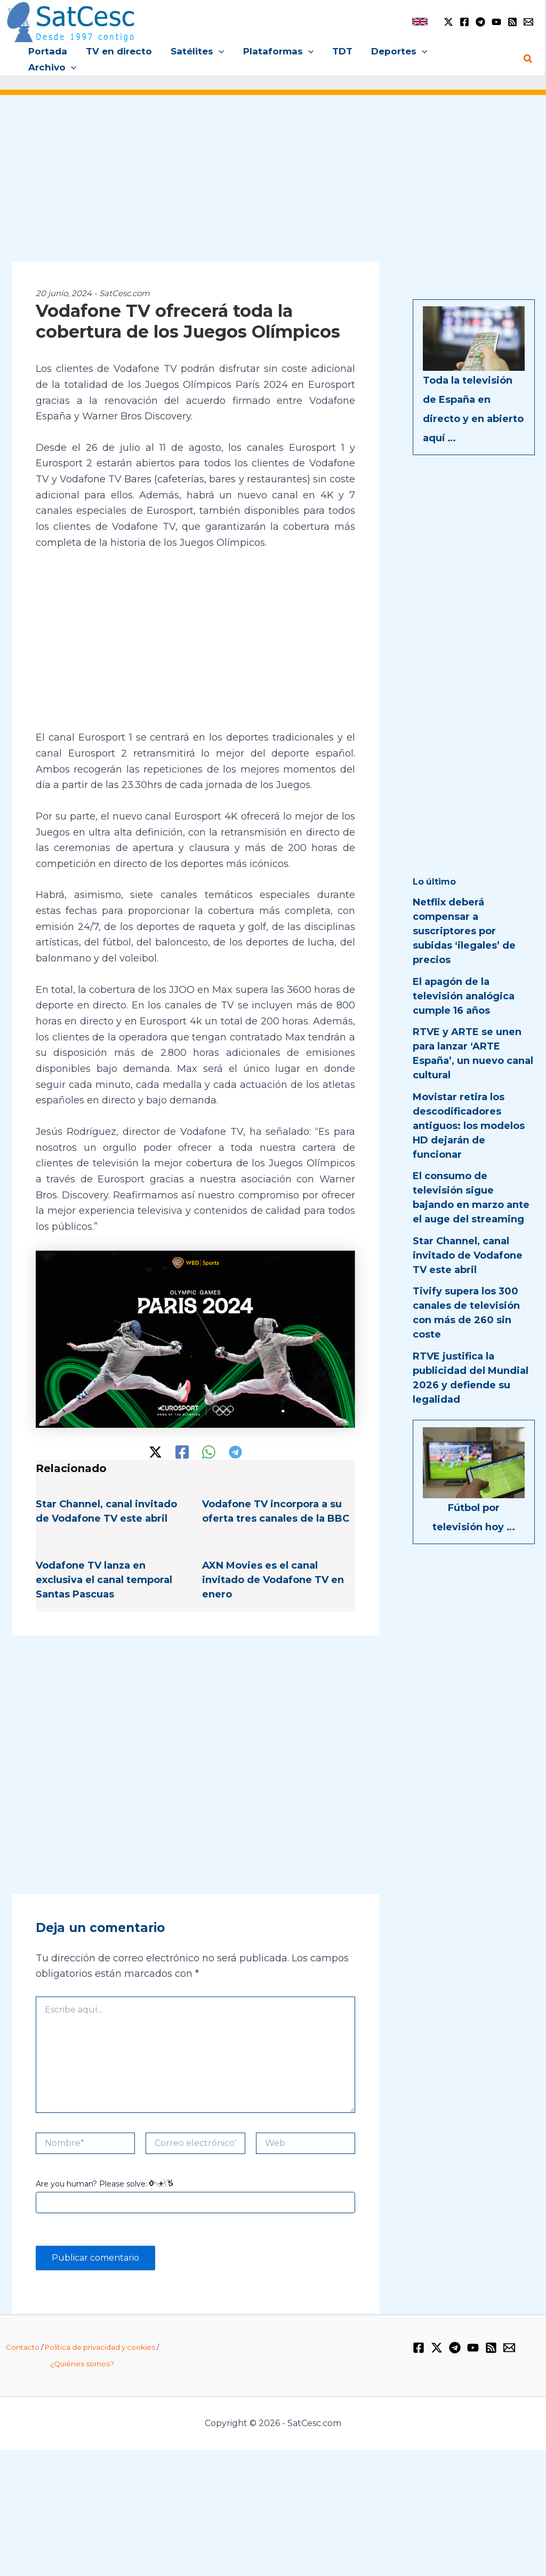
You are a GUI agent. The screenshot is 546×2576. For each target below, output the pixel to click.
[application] (220, 51)
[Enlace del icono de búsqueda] (528, 51)
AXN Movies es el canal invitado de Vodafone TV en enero (273, 1564)
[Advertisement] (273, 169)
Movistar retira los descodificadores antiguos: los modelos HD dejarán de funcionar (469, 1109)
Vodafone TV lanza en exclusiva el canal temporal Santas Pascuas (104, 1564)
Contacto (22, 2331)
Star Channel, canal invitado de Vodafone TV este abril (468, 1239)
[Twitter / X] (448, 22)
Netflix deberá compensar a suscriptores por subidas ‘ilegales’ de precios (464, 915)
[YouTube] (496, 22)
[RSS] (512, 22)
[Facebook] (464, 22)
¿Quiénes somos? (82, 2348)
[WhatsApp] (208, 1436)
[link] (420, 21)
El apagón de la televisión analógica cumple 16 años (464, 980)
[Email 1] (528, 22)
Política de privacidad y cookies (100, 2331)
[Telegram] (480, 22)
